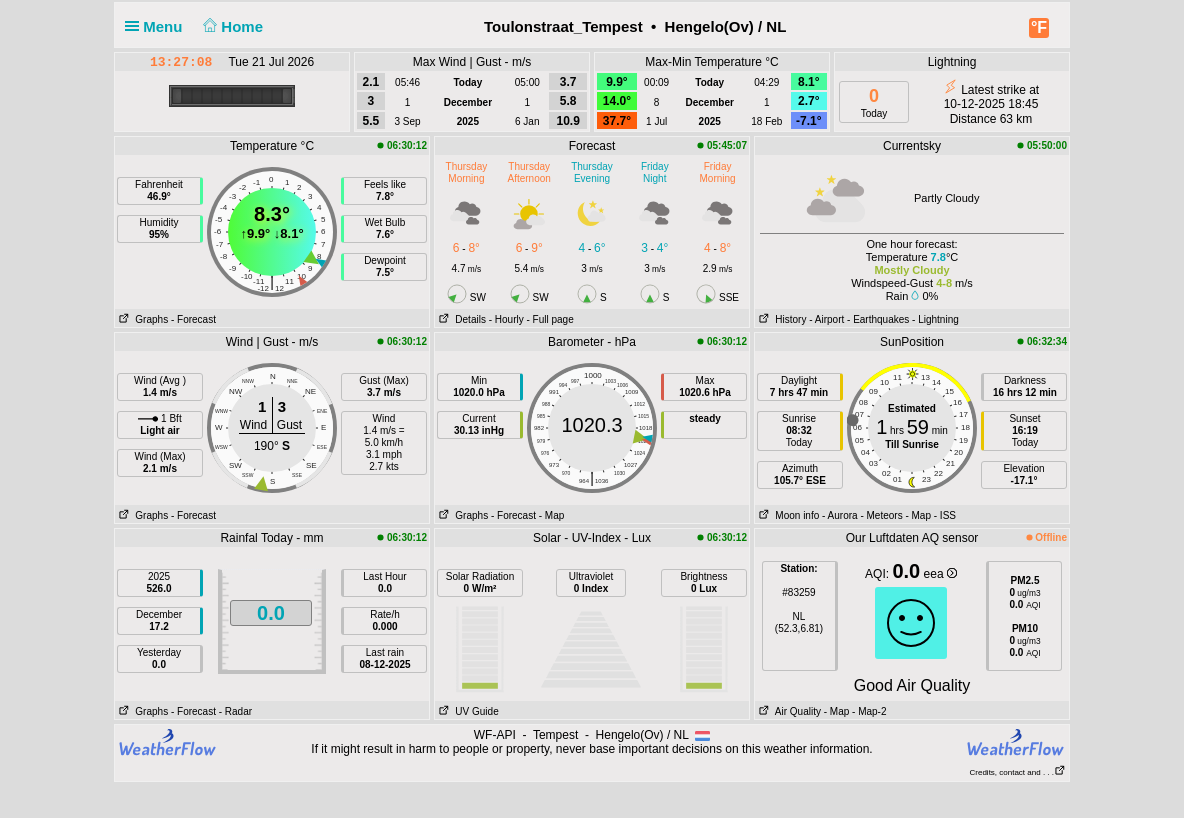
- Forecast (193, 319)
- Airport (826, 319)
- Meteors (881, 515)
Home (231, 26)
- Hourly (506, 319)
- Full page (549, 319)
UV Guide (467, 711)
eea (940, 574)
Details (460, 319)
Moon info (787, 515)
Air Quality (788, 711)
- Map (552, 515)
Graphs (141, 319)
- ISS (945, 515)
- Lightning (935, 319)
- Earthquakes (878, 319)
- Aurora (840, 515)
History (780, 319)
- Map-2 (867, 711)
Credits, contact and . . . (1018, 772)
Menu (158, 26)
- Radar (235, 711)
